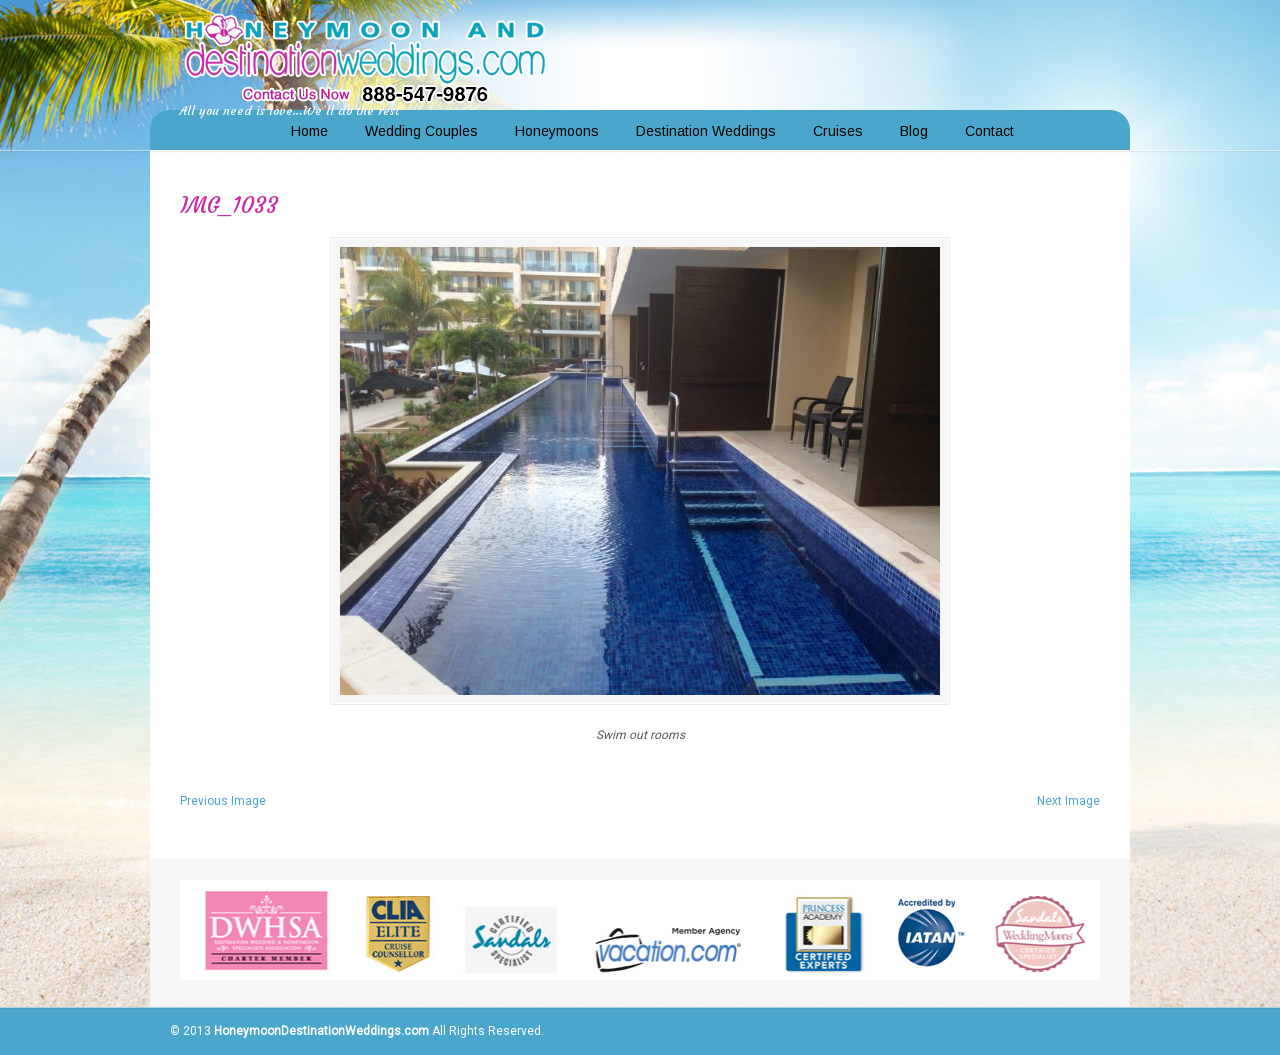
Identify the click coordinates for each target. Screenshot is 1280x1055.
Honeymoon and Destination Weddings (365, 56)
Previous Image (223, 801)
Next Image (1068, 801)
